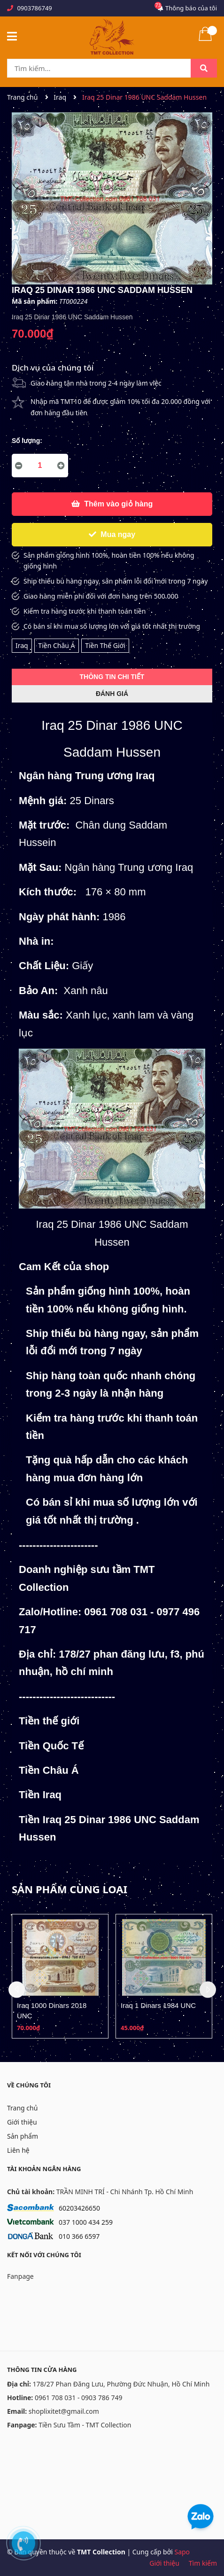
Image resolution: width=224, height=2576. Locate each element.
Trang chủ (22, 2107)
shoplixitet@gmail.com (64, 2411)
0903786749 (34, 8)
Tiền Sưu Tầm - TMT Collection (85, 2424)
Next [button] (208, 1990)
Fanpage (20, 2276)
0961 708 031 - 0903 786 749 (79, 2397)
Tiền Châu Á (56, 645)
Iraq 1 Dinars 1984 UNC (158, 2005)
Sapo (182, 2551)
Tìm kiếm (203, 2563)
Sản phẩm (22, 2136)
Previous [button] (16, 1990)
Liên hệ (18, 2150)
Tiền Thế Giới (105, 645)
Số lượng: (27, 440)
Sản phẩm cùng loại (69, 1889)
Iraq (21, 645)
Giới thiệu (22, 2122)
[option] (60, 1976)
